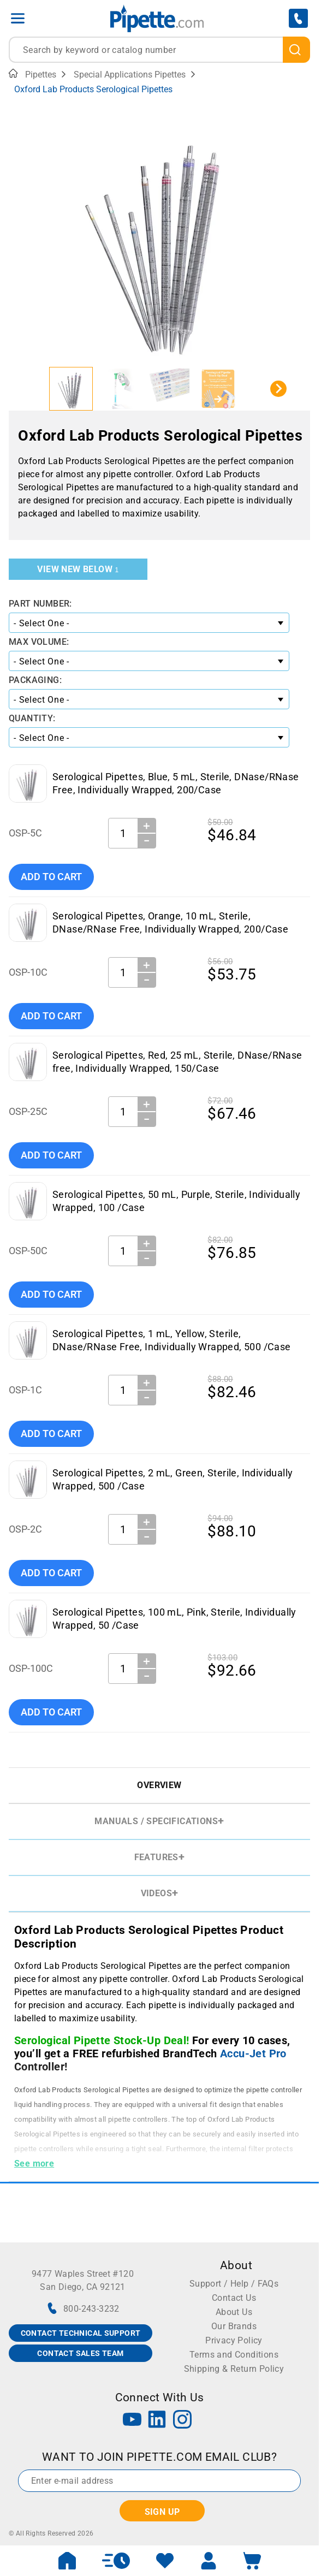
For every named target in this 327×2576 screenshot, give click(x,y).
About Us (234, 2312)
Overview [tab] (159, 1785)
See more (34, 2163)
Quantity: (32, 718)
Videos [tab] (156, 1893)
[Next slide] (278, 389)
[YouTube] (132, 2420)
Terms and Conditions (233, 2354)
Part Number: (40, 603)
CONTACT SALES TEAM (80, 2353)
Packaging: (35, 680)
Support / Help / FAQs (233, 2283)
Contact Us (234, 2298)
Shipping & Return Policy (234, 2369)
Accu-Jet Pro (253, 2053)
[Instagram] (182, 2420)
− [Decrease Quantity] (147, 840)
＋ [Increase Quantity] (146, 825)
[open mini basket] (252, 2560)
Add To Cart (51, 876)
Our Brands (234, 2326)
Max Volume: (39, 642)
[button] (71, 389)
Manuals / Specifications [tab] (156, 1821)
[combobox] (159, 50)
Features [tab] (156, 1857)
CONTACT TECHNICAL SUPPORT (81, 2333)
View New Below (77, 569)
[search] (296, 50)
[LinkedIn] (157, 2420)
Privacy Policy (234, 2340)
